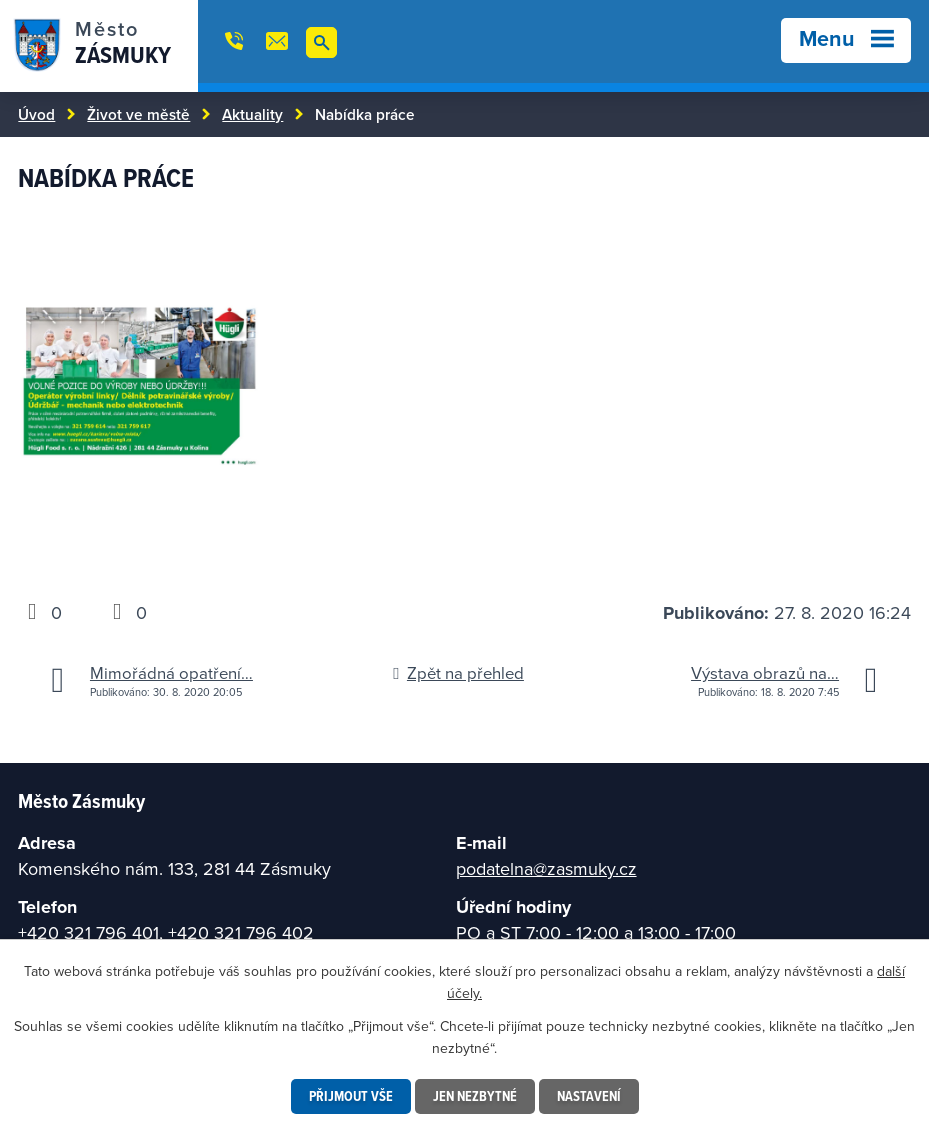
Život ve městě (138, 114)
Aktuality (252, 114)
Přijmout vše (351, 1096)
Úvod (36, 114)
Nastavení (589, 1096)
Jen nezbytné (475, 1096)
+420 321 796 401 (88, 932)
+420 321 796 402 (241, 932)
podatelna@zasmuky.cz (546, 868)
